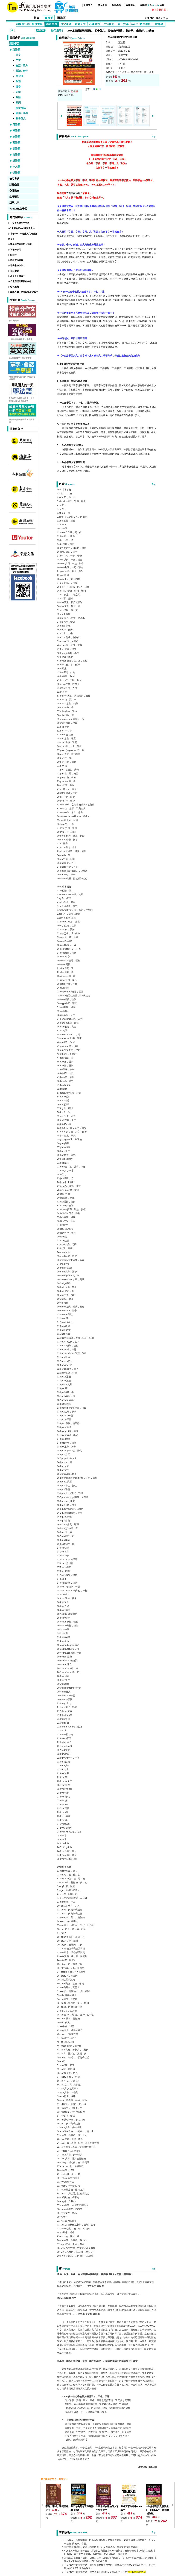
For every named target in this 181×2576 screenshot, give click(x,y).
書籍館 (49, 17)
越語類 (16, 160)
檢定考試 (66, 24)
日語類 (16, 124)
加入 (158, 18)
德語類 (16, 154)
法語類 (16, 136)
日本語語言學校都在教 (20, 281)
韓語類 (16, 130)
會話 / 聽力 (22, 65)
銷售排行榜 (23, 24)
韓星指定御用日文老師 (20, 244)
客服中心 (130, 5)
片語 (18, 97)
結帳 (162, 5)
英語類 (16, 49)
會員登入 (88, 5)
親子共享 (123, 24)
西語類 (16, 142)
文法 (18, 60)
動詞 (18, 102)
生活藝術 (109, 24)
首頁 (37, 17)
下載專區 (158, 24)
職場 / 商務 (22, 113)
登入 (165, 18)
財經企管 (80, 24)
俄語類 (16, 172)
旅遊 (18, 81)
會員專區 (116, 5)
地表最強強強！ (17, 265)
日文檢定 (14, 271)
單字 (18, 54)
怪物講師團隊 (115, 30)
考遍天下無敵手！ (18, 276)
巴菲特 (13, 255)
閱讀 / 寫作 (22, 70)
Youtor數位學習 (140, 24)
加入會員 (102, 5)
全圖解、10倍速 (145, 30)
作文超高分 (14, 320)
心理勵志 (94, 24)
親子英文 (100, 30)
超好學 (129, 30)
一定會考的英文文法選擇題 (20, 339)
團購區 (61, 17)
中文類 (16, 166)
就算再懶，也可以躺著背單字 (24, 292)
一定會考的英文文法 (19, 223)
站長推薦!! (15, 286)
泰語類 (16, 148)
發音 (18, 86)
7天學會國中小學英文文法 (22, 228)
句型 (18, 92)
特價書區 (37, 24)
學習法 (19, 76)
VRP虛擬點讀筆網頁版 (79, 30)
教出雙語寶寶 (16, 260)
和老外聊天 (15, 249)
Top (153, 136)
